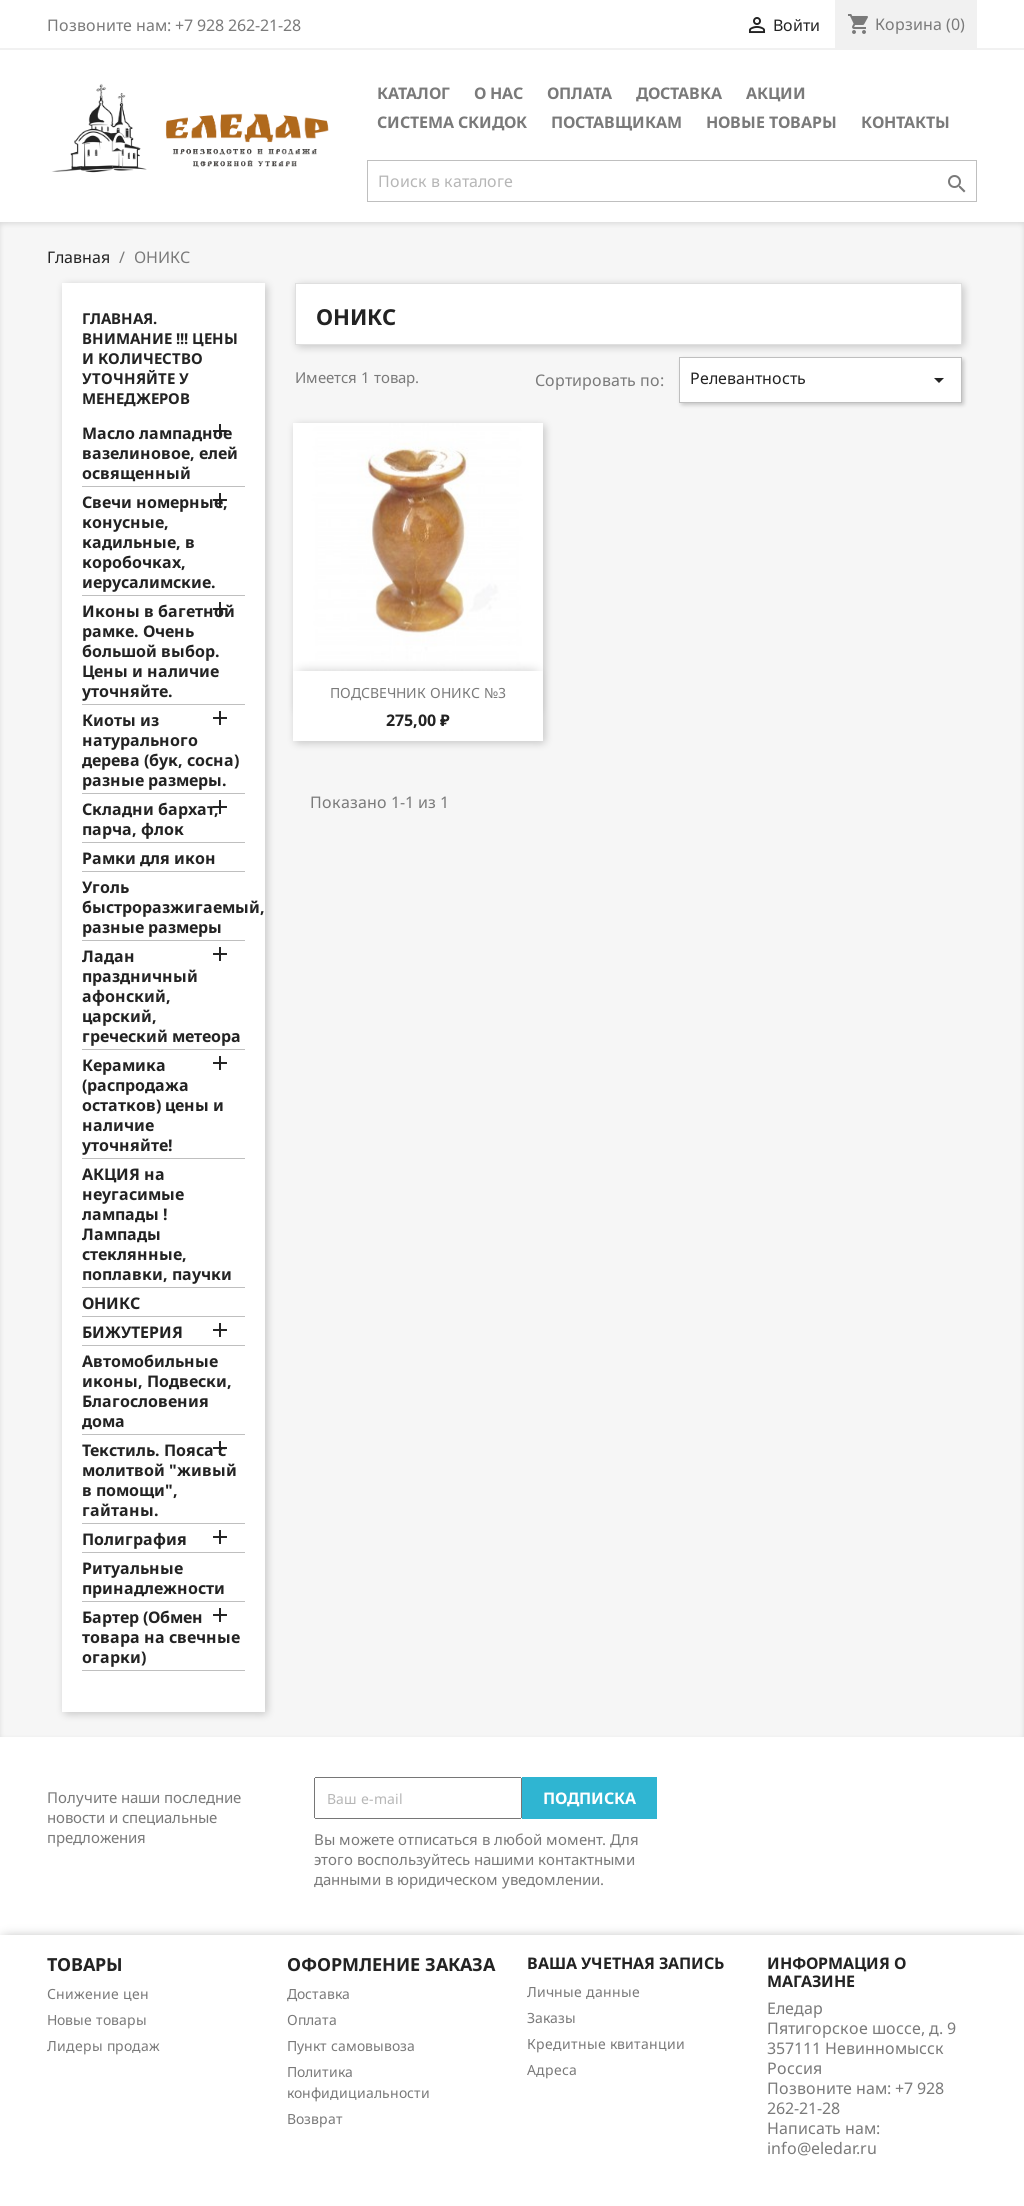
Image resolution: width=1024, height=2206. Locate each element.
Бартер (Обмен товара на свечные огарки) (161, 1637)
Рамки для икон (149, 858)
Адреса (552, 2069)
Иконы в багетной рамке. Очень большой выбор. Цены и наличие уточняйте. (158, 651)
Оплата (579, 93)
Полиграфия (134, 1539)
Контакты (905, 122)
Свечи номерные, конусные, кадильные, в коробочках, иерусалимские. (155, 542)
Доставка (679, 93)
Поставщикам (616, 122)
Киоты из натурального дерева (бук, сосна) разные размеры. (160, 750)
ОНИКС (111, 1303)
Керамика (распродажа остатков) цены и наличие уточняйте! (153, 1105)
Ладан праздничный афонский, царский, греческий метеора (161, 996)
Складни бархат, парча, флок (150, 819)
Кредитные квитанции (606, 2043)
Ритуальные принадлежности (153, 1578)
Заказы (551, 2017)
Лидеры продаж (103, 2045)
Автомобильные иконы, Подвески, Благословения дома (157, 1391)
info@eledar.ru (822, 2148)
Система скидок (452, 122)
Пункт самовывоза (351, 2045)
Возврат (315, 2118)
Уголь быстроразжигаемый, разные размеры (163, 907)
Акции (776, 93)
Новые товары (771, 122)
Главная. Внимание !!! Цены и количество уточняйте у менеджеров (160, 358)
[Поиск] (672, 181)
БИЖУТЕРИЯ (132, 1332)
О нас (498, 93)
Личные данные (583, 1991)
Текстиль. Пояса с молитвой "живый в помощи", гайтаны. (159, 1480)
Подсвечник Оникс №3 (418, 692)
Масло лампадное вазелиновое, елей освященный (160, 453)
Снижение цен (98, 1993)
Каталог (413, 93)
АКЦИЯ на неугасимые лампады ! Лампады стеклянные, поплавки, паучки (157, 1224)
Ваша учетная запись (625, 1963)
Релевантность (820, 379)
